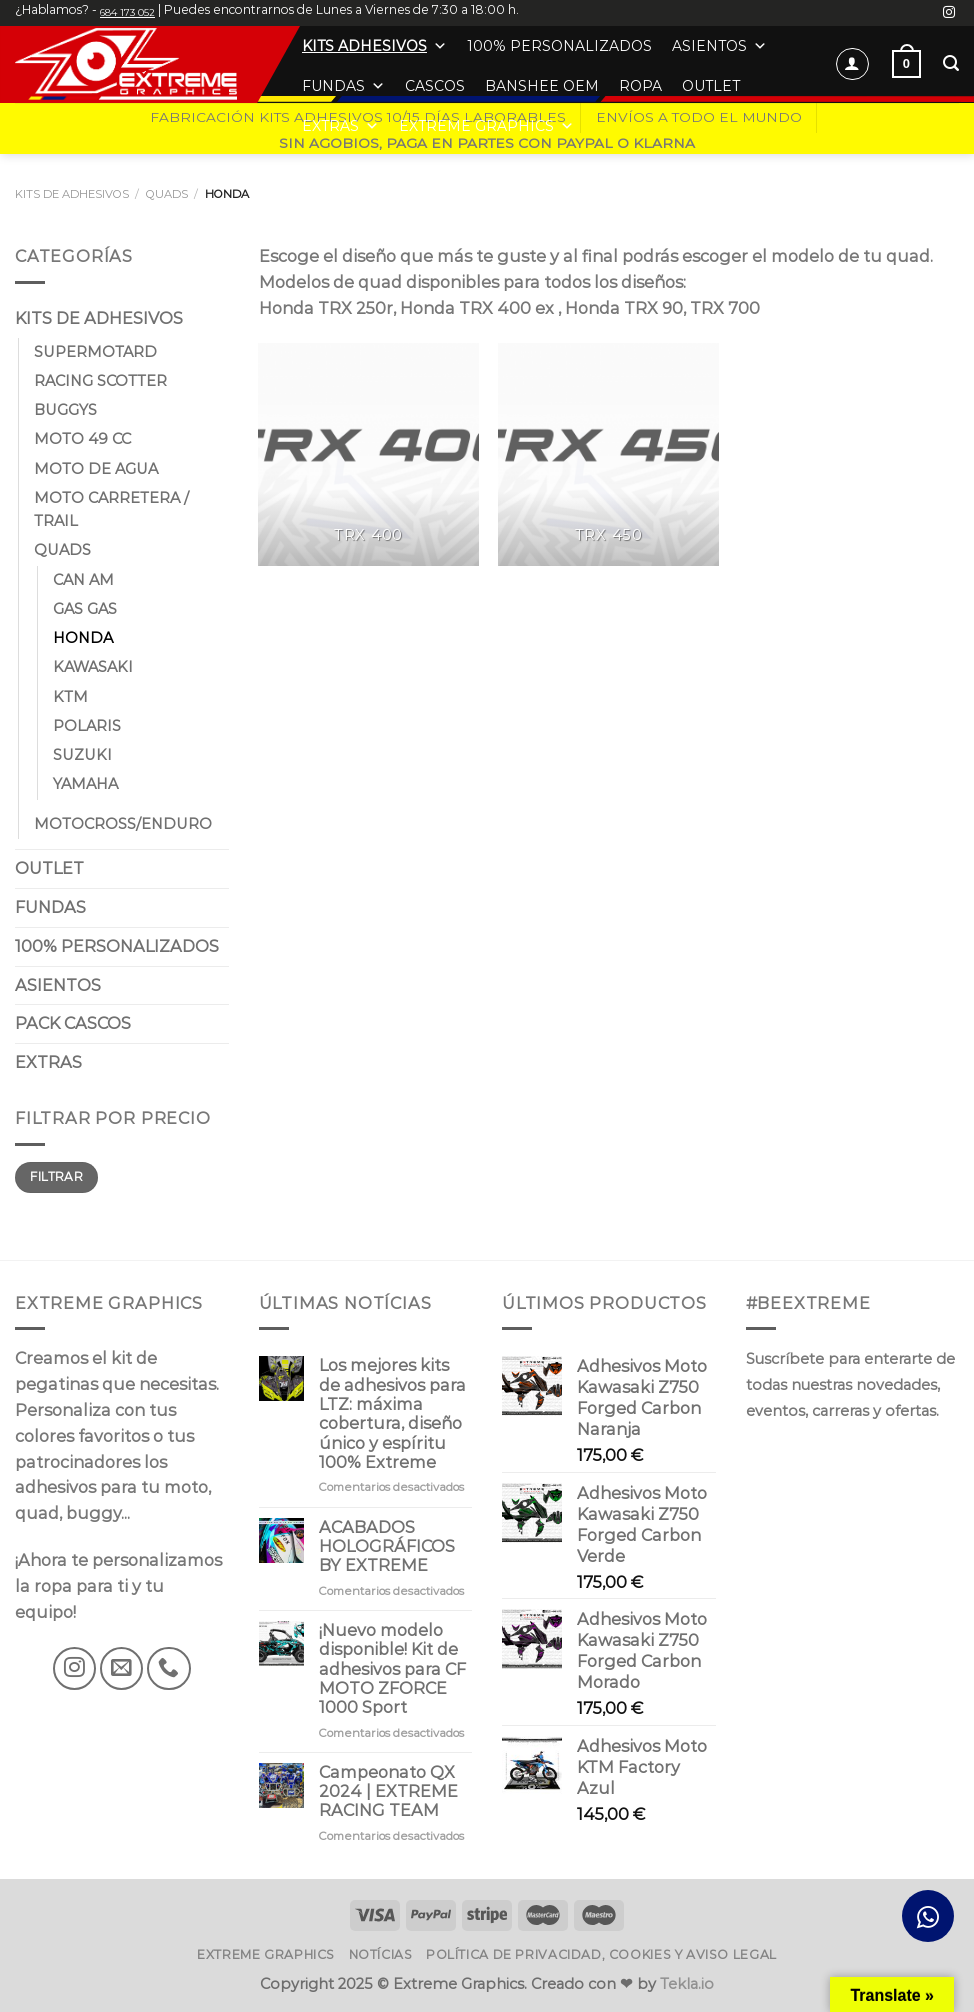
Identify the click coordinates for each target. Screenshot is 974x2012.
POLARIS (87, 726)
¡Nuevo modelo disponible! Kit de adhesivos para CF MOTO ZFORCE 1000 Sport (392, 1669)
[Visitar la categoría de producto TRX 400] (368, 454)
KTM (70, 697)
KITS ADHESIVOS (374, 46)
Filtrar (56, 1176)
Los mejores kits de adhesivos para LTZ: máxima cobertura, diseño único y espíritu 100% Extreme (392, 1414)
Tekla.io (687, 1984)
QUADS (167, 194)
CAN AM (83, 580)
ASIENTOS (719, 46)
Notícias (381, 1954)
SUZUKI (82, 756)
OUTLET (711, 86)
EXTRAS (340, 126)
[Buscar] (951, 63)
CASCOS (435, 86)
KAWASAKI (93, 668)
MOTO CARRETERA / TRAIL (111, 509)
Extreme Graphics (266, 1954)
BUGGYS (65, 411)
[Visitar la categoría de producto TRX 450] (608, 454)
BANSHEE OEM (542, 86)
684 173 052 (127, 12)
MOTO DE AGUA (96, 469)
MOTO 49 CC (82, 440)
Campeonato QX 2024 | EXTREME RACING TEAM (388, 1792)
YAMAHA (85, 785)
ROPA (640, 86)
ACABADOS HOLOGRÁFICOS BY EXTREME (387, 1547)
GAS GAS (85, 609)
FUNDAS (343, 86)
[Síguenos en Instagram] (949, 13)
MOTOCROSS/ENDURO (123, 824)
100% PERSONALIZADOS (559, 46)
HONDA (83, 639)
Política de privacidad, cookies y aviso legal (601, 1954)
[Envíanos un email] (121, 1668)
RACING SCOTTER (100, 381)
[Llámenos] (168, 1668)
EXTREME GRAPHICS (486, 126)
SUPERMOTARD (95, 352)
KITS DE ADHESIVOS (72, 194)
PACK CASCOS (73, 1024)
